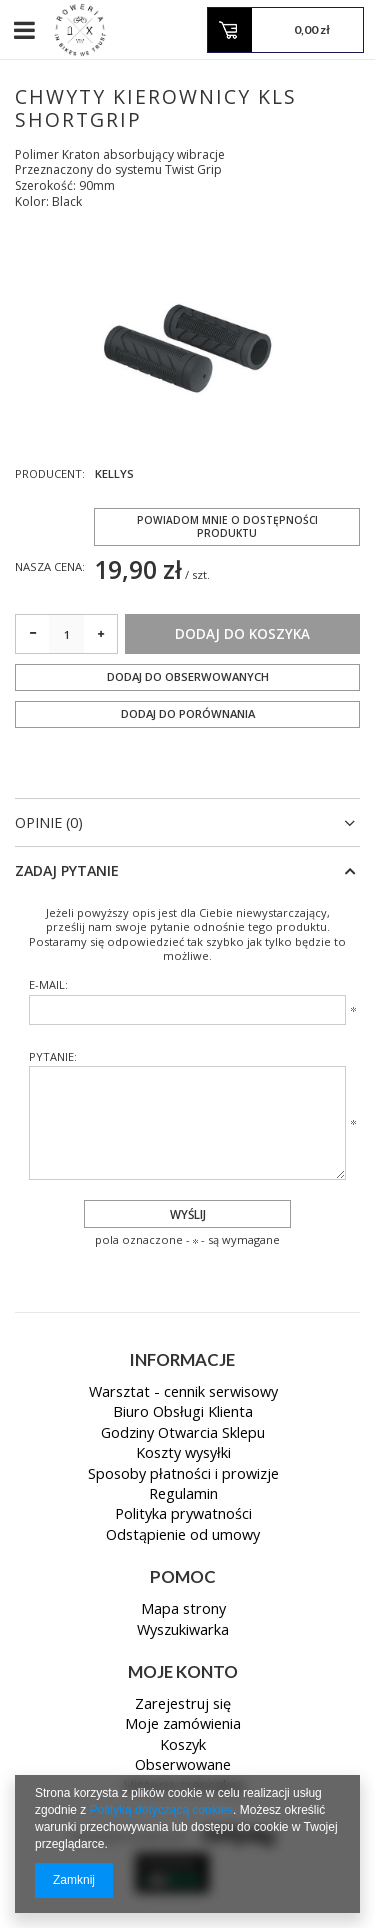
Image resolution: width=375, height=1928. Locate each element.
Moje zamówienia (183, 1725)
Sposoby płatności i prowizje (183, 1475)
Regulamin (183, 1495)
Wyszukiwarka (183, 1631)
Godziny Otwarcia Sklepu (183, 1434)
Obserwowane (183, 1766)
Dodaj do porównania (188, 713)
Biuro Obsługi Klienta (183, 1413)
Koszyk (183, 1746)
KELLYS (114, 474)
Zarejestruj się (183, 1705)
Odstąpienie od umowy (183, 1536)
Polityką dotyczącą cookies (161, 1810)
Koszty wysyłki (183, 1454)
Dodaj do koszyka (242, 634)
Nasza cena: (50, 566)
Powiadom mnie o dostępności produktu (227, 526)
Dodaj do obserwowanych (188, 676)
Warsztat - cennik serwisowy (183, 1393)
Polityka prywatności (183, 1515)
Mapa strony (183, 1610)
